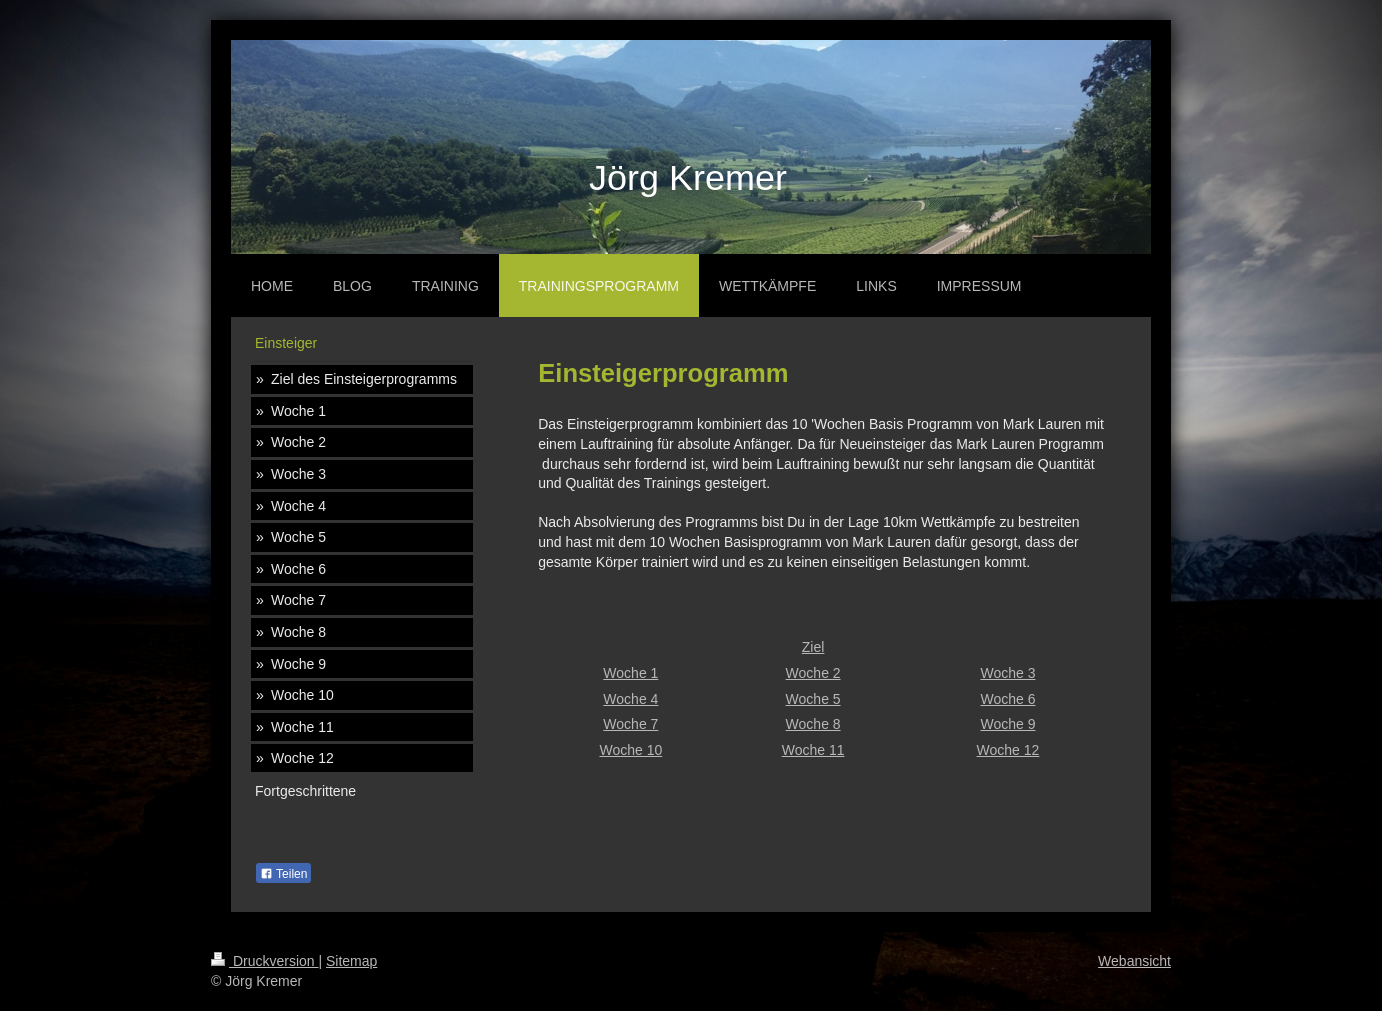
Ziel (813, 647)
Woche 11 (813, 750)
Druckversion (264, 961)
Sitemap (351, 961)
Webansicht (1134, 961)
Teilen (283, 874)
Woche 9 (1007, 724)
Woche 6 (1007, 699)
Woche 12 (1008, 750)
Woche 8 (813, 724)
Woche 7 (630, 724)
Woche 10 (630, 750)
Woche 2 (813, 673)
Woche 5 (813, 699)
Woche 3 (1007, 673)
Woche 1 (630, 673)
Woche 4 (630, 699)
